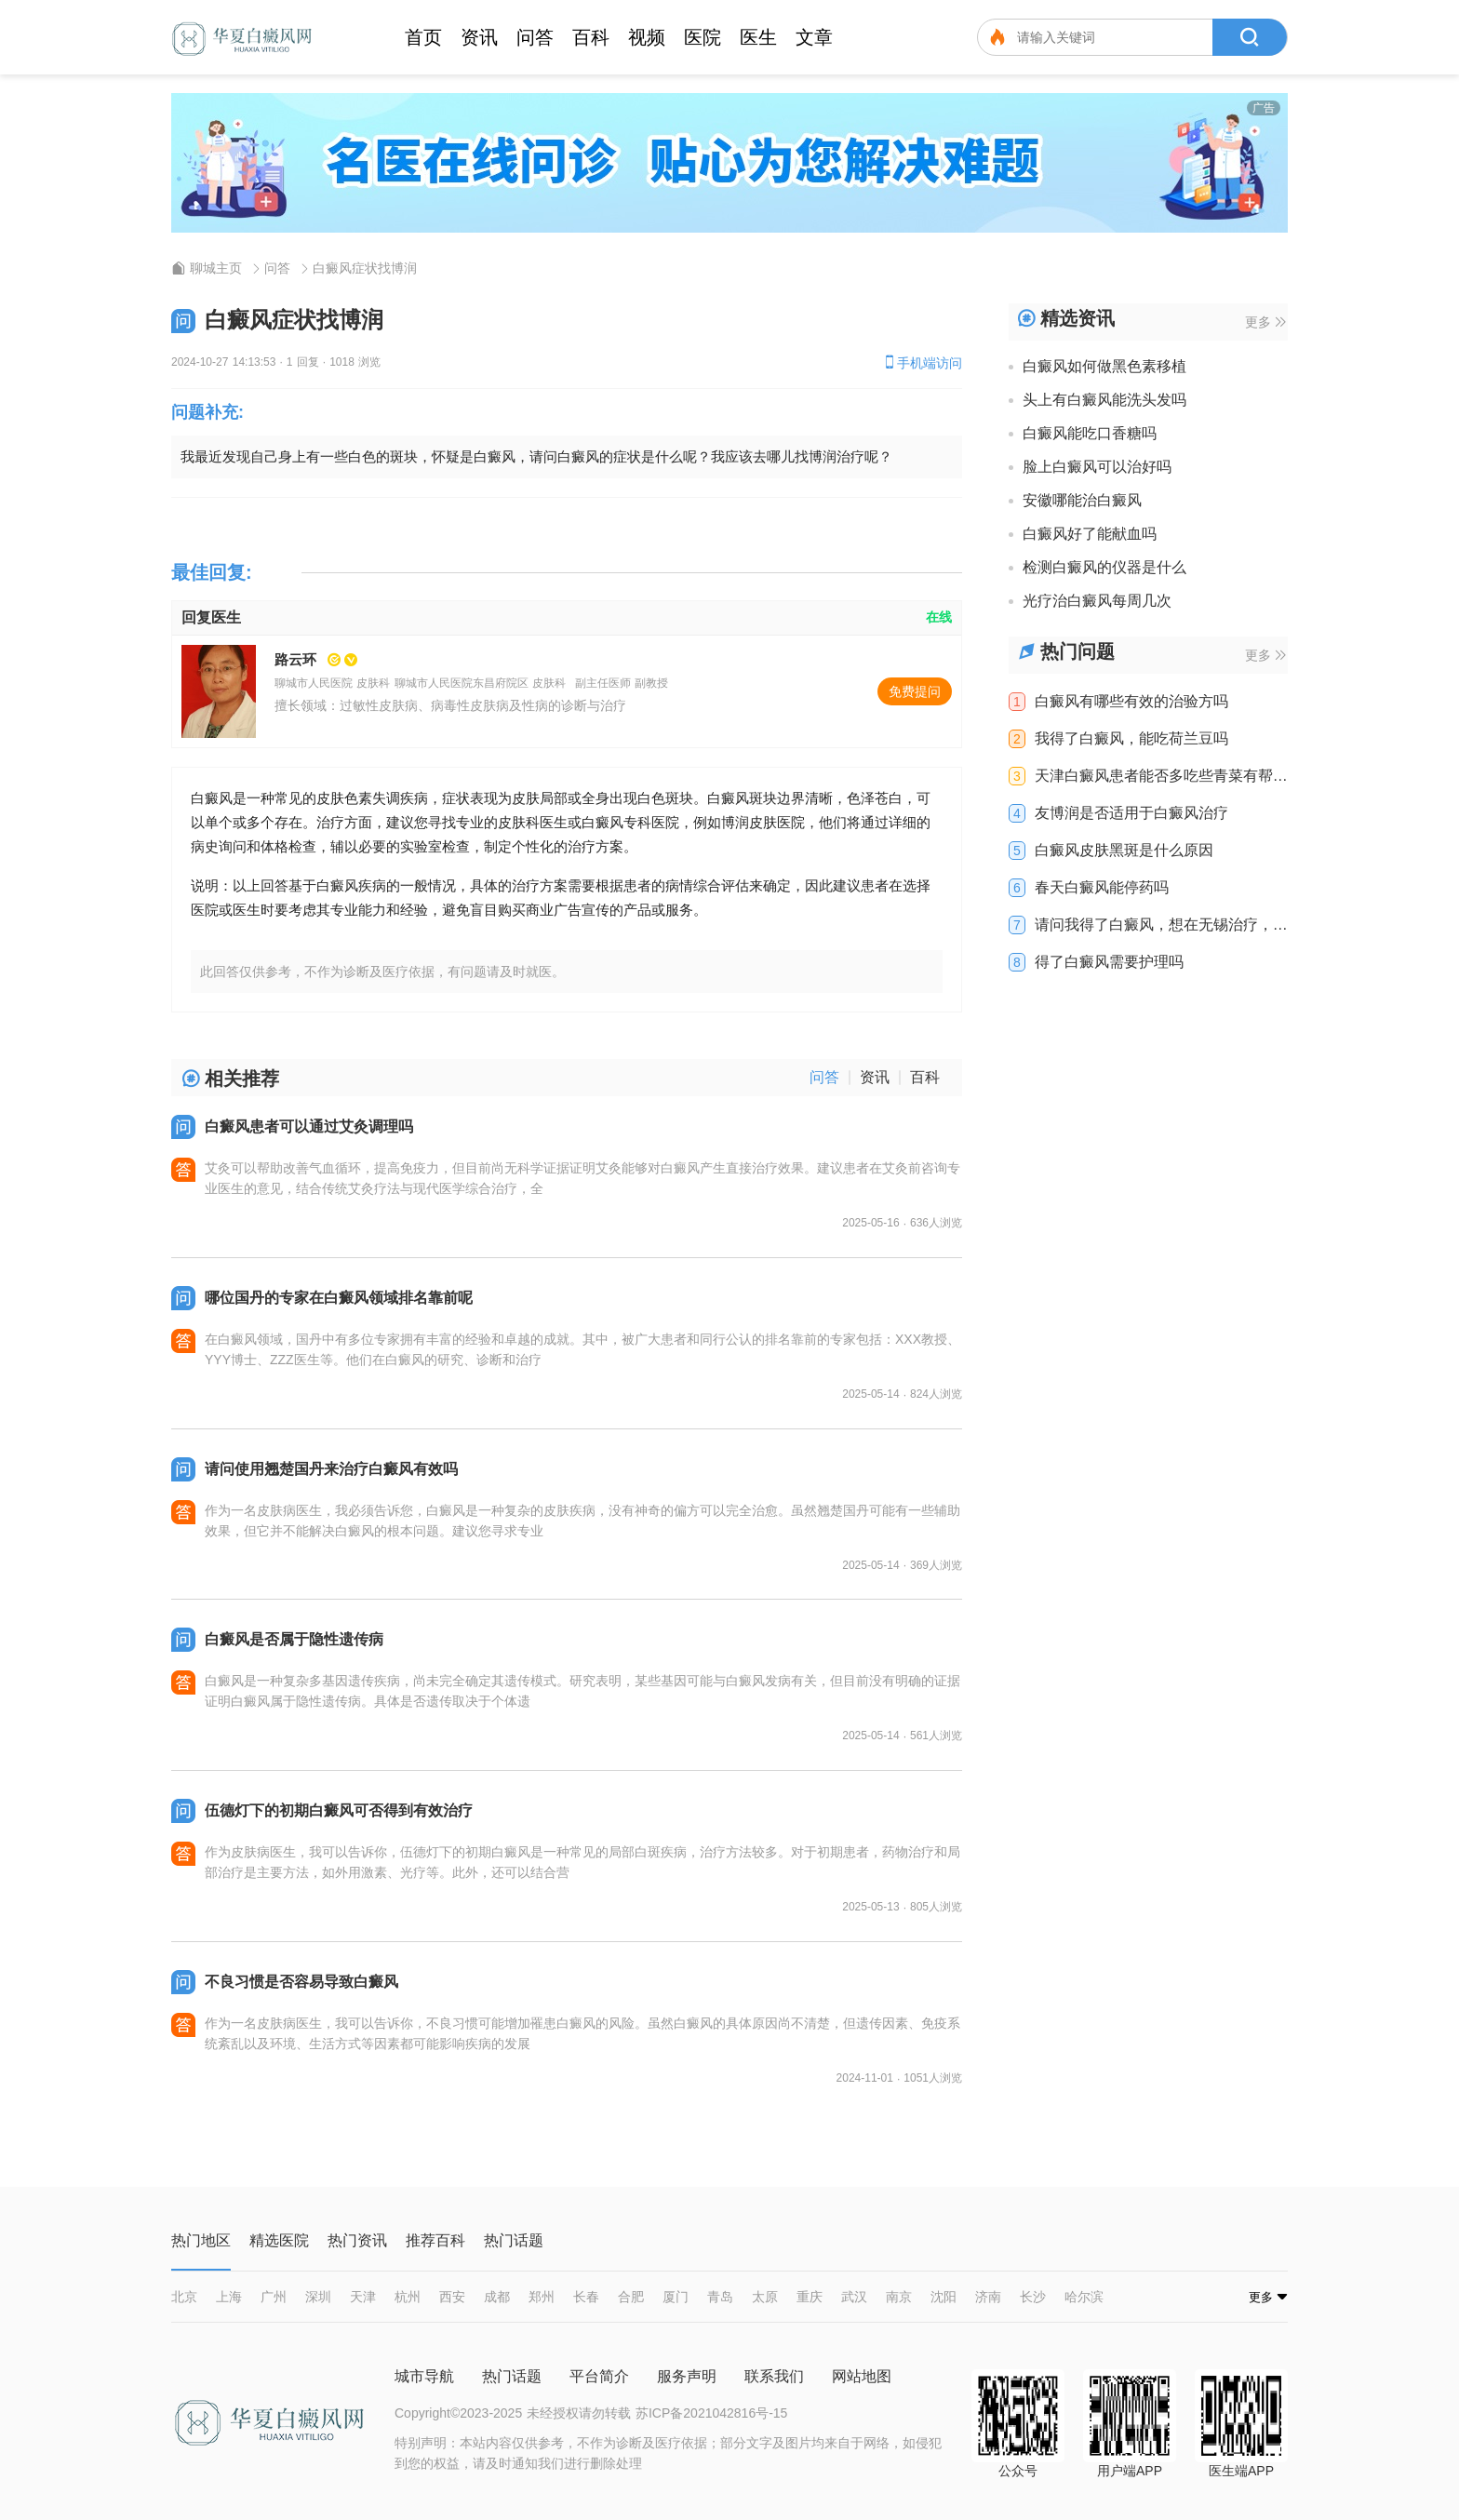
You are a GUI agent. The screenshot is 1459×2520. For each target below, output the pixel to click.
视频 (646, 37)
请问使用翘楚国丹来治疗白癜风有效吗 (331, 1469)
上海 (229, 2296)
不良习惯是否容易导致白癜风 (301, 1982)
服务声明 (686, 2376)
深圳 (318, 2296)
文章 (814, 37)
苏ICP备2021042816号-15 (711, 2413)
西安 (452, 2296)
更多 (1265, 322)
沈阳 (943, 2296)
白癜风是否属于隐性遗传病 (294, 1639)
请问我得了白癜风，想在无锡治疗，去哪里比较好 (1161, 925)
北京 (184, 2296)
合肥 (631, 2296)
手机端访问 (922, 362)
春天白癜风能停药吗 (1102, 887)
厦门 (676, 2296)
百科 (590, 37)
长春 (586, 2296)
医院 (702, 37)
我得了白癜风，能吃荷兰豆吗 (1131, 738)
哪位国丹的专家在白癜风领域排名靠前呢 (339, 1298)
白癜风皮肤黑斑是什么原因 (1124, 850)
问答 (535, 37)
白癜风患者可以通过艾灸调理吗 (309, 1126)
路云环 (295, 659)
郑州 (542, 2296)
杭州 (408, 2296)
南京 (899, 2296)
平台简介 (599, 2376)
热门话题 (512, 2376)
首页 (423, 37)
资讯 (479, 37)
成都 (497, 2296)
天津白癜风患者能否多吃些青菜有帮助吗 (1161, 776)
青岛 (720, 2296)
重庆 (809, 2296)
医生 (758, 37)
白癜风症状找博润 (365, 268)
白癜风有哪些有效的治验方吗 (1131, 701)
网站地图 (861, 2376)
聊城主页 (216, 268)
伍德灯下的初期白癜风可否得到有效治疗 (339, 1810)
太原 (765, 2296)
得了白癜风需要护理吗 (1109, 962)
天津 (363, 2296)
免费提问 (915, 691)
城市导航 (424, 2376)
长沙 (1033, 2296)
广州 (274, 2296)
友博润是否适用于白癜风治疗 (1131, 813)
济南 (988, 2296)
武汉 (854, 2296)
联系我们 (774, 2376)
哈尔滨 (1084, 2296)
